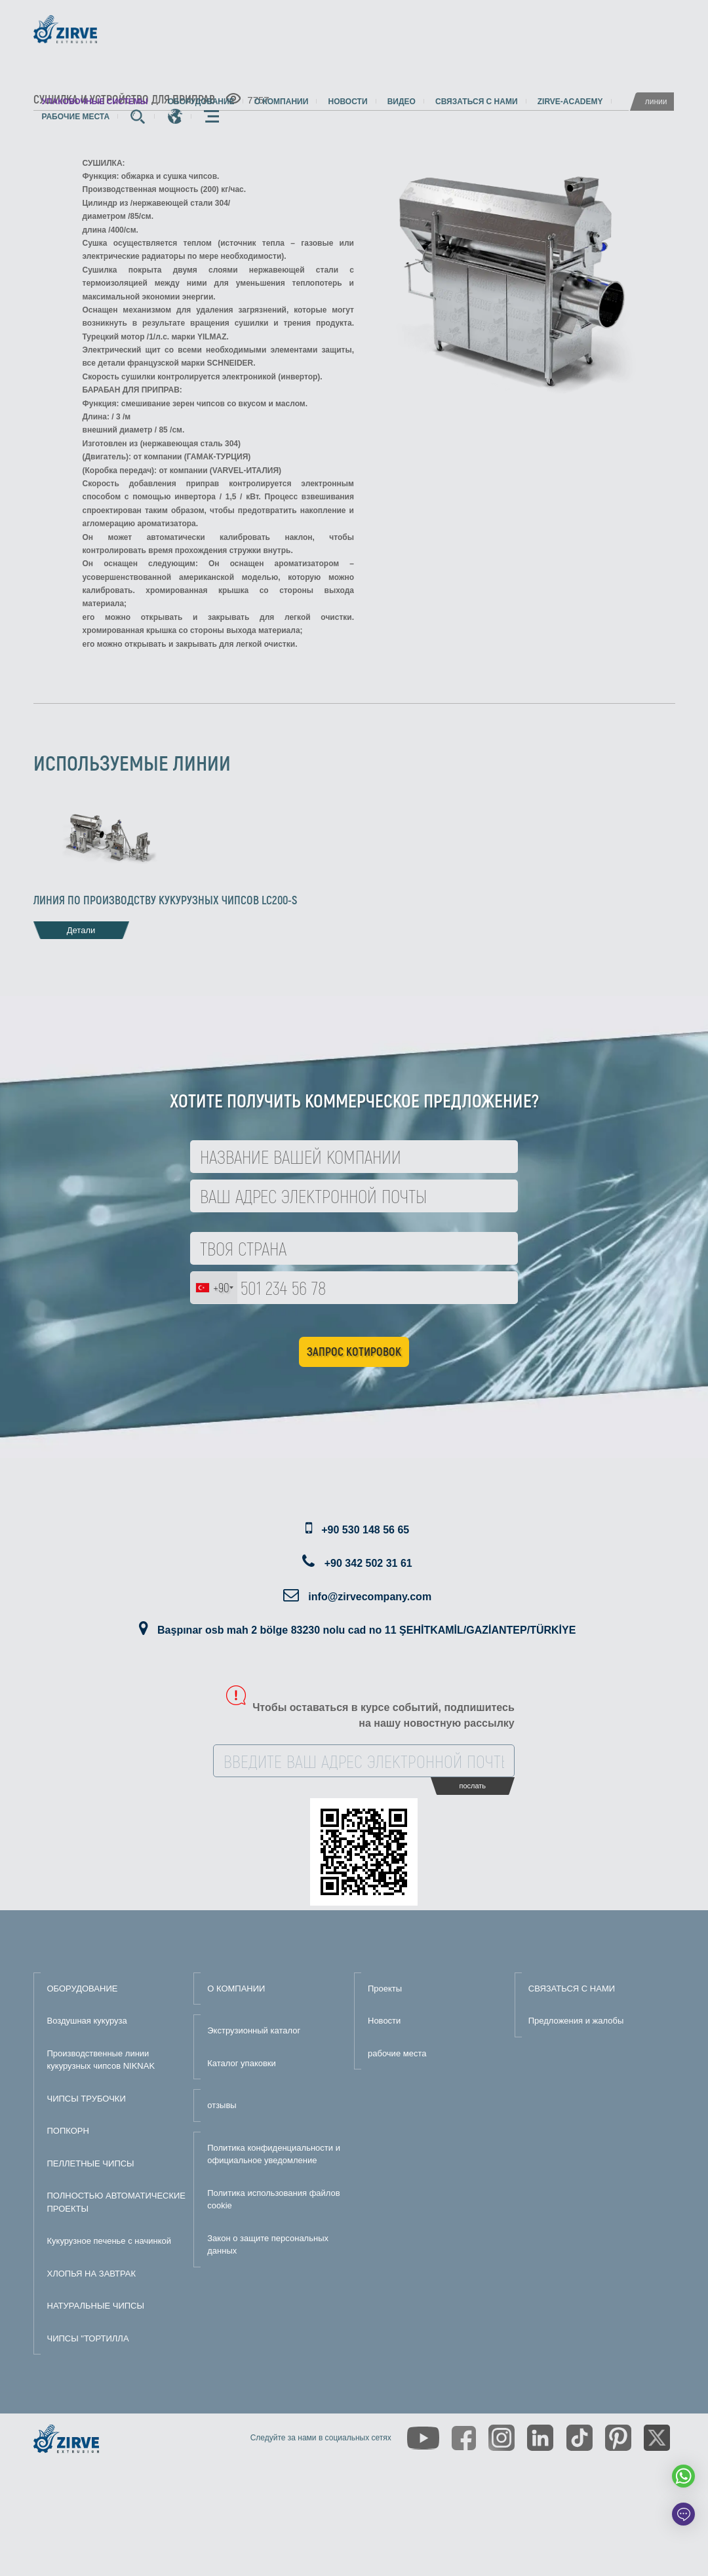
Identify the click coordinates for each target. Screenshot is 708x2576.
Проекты (385, 1988)
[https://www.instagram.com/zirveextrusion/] (501, 2438)
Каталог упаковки (241, 2063)
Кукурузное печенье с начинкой (109, 2241)
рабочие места (76, 116)
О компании (281, 101)
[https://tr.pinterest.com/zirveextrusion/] (618, 2438)
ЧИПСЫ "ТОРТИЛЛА (88, 2338)
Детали (81, 930)
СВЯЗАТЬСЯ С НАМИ (571, 1988)
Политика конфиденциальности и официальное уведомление (273, 2154)
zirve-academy (570, 101)
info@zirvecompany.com (369, 1596)
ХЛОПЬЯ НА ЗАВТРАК (91, 2273)
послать (472, 1786)
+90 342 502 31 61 (368, 1563)
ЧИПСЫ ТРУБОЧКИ (86, 2099)
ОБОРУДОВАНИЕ (82, 1988)
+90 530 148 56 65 (365, 1529)
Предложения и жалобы (576, 2021)
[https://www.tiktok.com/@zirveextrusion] (579, 2438)
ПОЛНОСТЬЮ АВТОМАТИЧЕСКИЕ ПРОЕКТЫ (116, 2202)
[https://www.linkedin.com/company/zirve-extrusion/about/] (540, 2438)
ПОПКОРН (68, 2131)
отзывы (221, 2105)
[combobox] (214, 1287)
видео (401, 101)
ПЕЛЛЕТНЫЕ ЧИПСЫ (90, 2163)
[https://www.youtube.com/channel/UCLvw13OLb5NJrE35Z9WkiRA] (423, 2438)
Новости (348, 101)
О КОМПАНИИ (236, 1988)
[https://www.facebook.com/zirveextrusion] (464, 2438)
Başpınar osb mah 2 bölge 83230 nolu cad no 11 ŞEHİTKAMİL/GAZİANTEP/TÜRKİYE (366, 1630)
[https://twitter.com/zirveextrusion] (657, 2438)
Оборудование (201, 101)
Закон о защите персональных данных (267, 2244)
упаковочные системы (95, 101)
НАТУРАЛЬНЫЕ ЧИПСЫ (96, 2306)
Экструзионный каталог (253, 2030)
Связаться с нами (476, 101)
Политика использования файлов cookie (273, 2199)
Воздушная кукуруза (87, 2021)
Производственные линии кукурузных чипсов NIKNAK (101, 2059)
